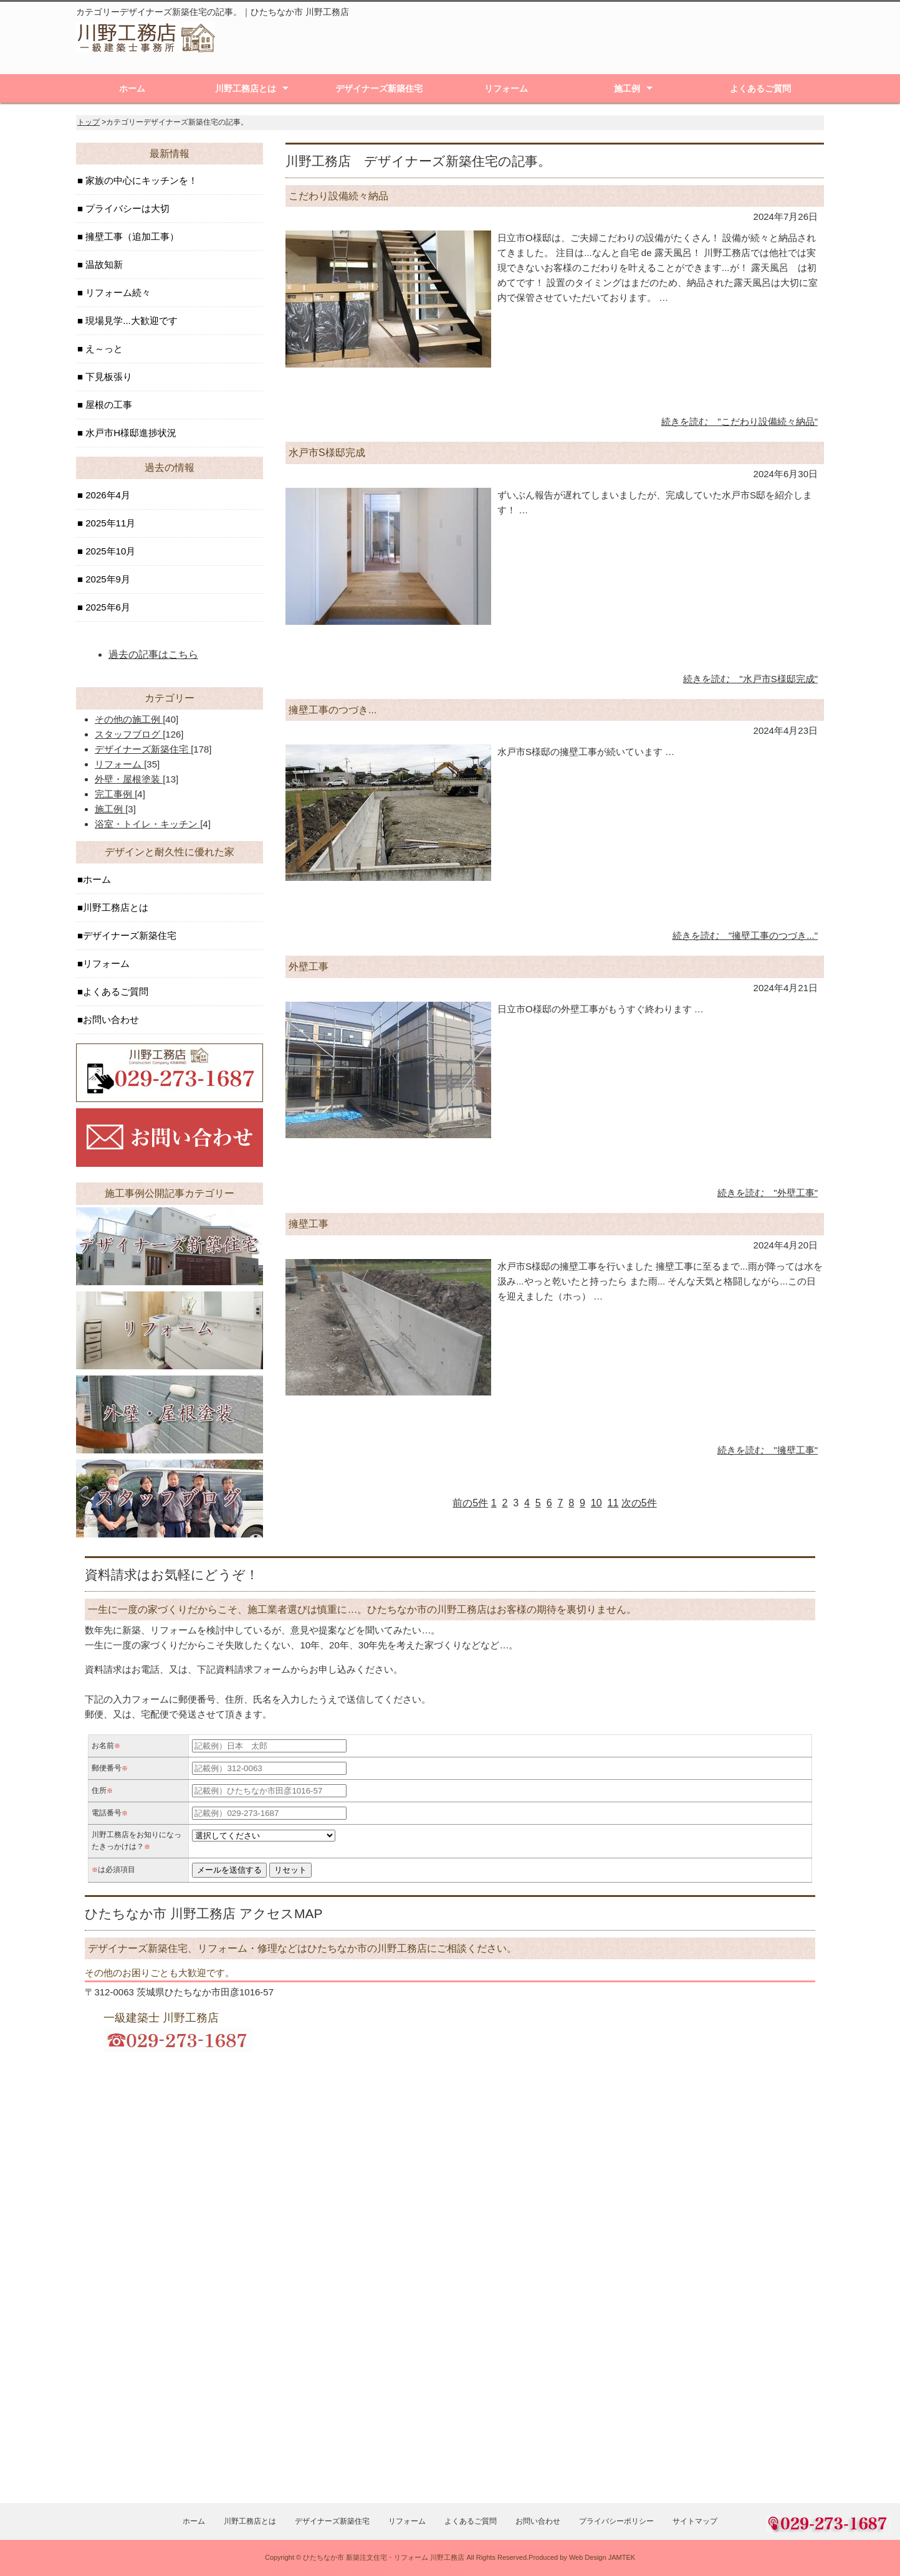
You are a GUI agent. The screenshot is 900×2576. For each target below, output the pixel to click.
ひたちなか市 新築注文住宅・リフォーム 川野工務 (380, 2557)
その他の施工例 (129, 719)
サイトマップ (695, 2521)
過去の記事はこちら (153, 654)
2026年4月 (106, 495)
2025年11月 (109, 523)
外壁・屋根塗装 (129, 779)
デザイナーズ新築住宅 (379, 88)
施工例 (627, 88)
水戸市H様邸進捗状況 (129, 432)
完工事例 (115, 794)
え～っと (103, 348)
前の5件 (470, 1503)
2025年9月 (106, 579)
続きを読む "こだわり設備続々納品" (739, 421)
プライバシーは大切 (126, 208)
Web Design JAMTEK (602, 2557)
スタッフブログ (129, 734)
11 (613, 1503)
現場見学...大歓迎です (130, 320)
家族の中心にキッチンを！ (140, 180)
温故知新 (103, 264)
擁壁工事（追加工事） (131, 236)
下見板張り (107, 376)
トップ (88, 122)
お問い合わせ (111, 1019)
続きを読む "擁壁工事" (767, 1450)
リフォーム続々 (117, 292)
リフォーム (506, 88)
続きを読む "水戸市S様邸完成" (750, 678)
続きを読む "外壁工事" (767, 1192)
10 (596, 1503)
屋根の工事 (107, 404)
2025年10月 (109, 551)
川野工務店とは (245, 88)
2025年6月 (106, 607)
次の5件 (639, 1503)
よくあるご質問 (760, 88)
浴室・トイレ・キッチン (147, 824)
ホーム (132, 88)
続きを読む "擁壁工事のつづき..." (745, 935)
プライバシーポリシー (616, 2521)
